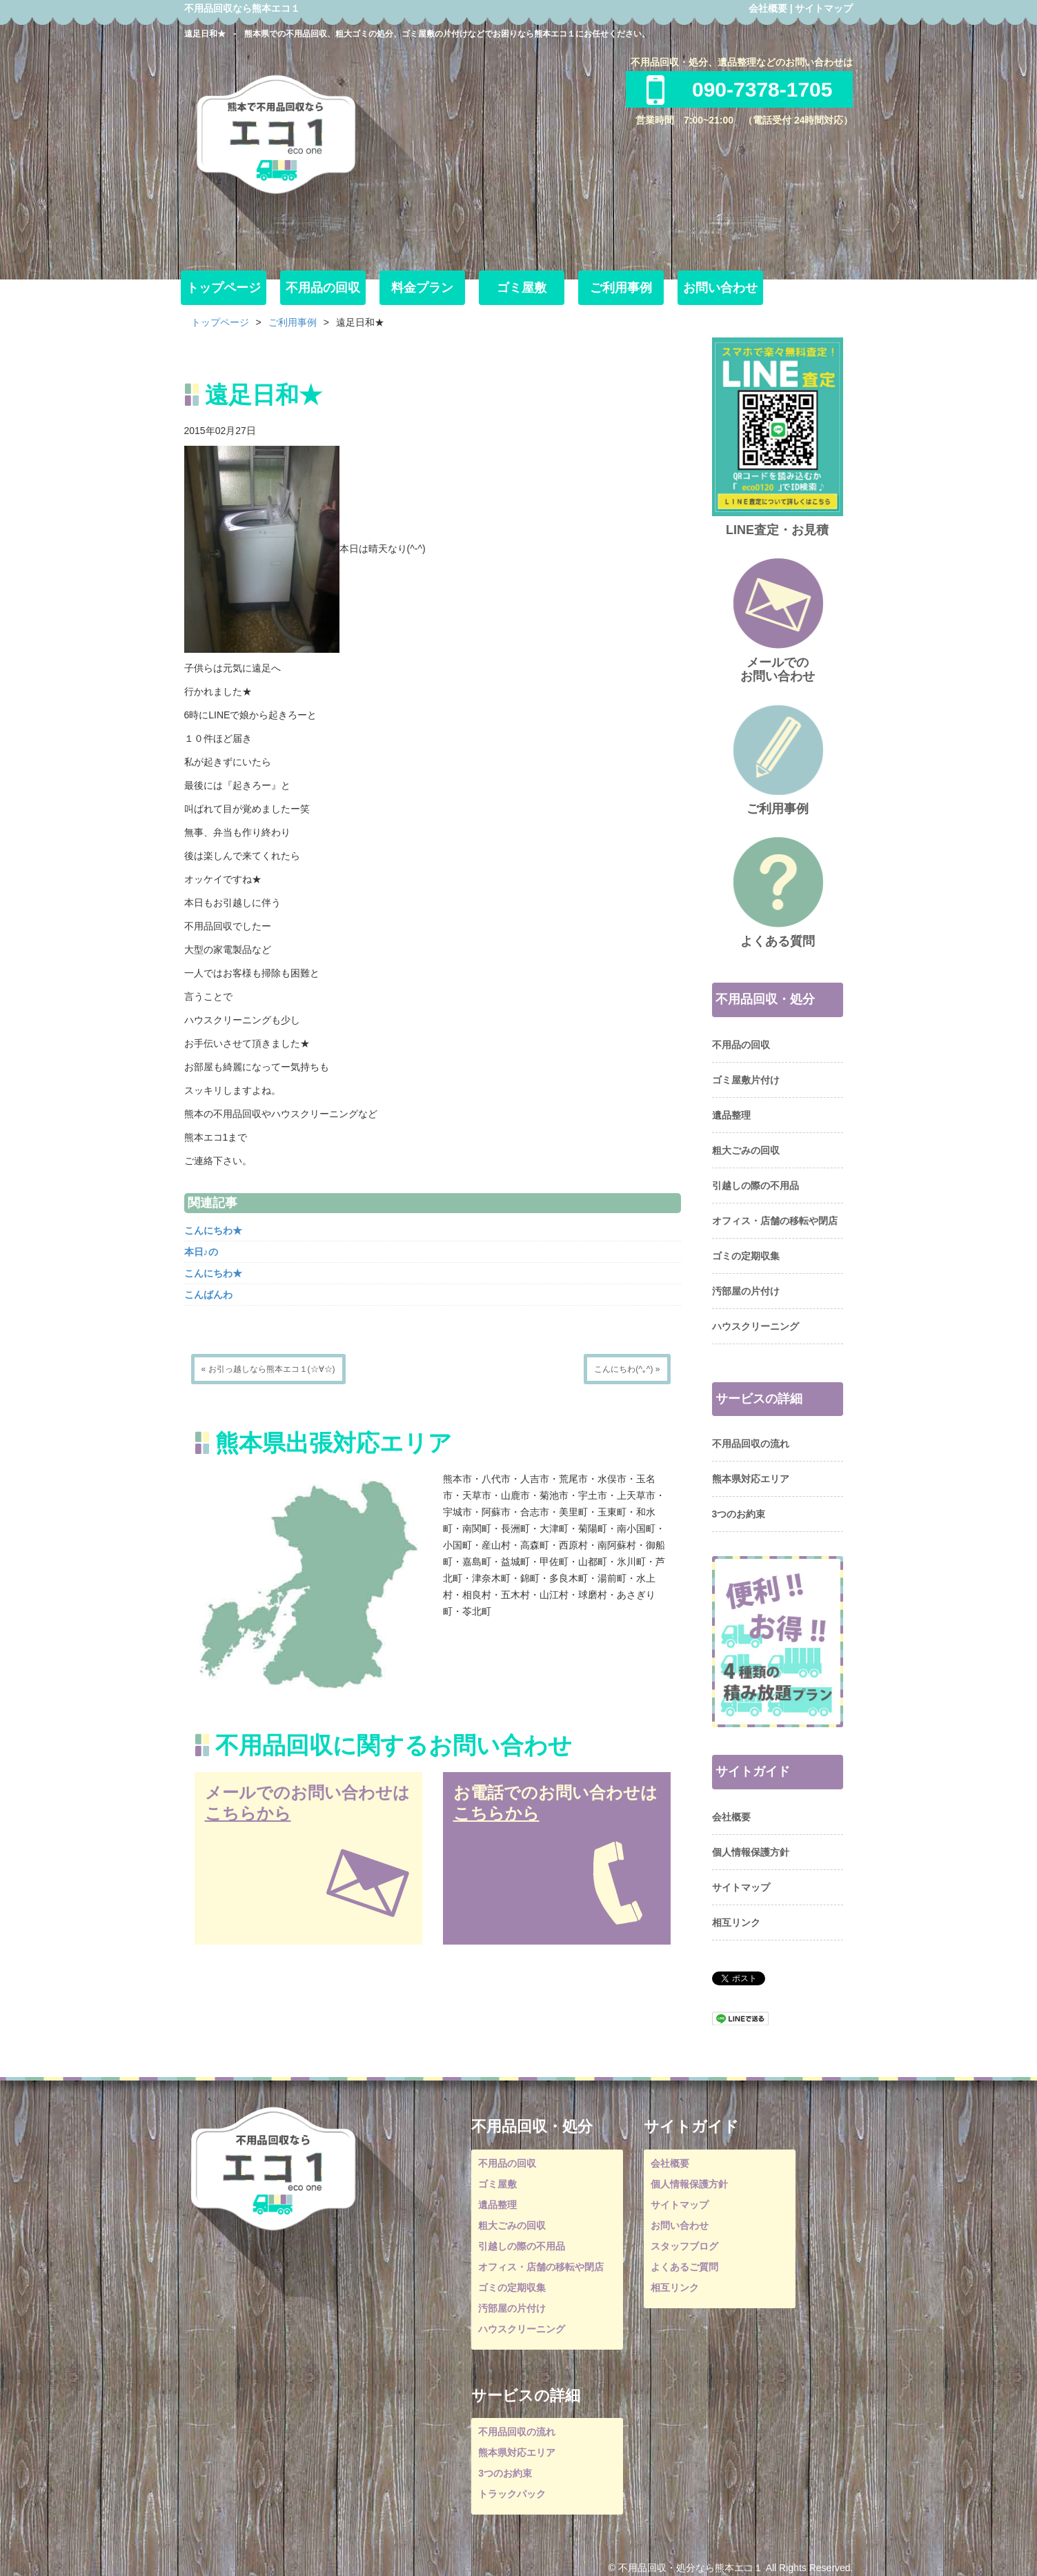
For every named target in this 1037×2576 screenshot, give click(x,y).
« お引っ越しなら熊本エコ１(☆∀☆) (268, 1369)
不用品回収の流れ (750, 1443)
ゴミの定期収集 (746, 1255)
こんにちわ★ (213, 1230)
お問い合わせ (720, 288)
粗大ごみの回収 (746, 1150)
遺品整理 (731, 1115)
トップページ (223, 288)
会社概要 (768, 8)
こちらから (248, 1813)
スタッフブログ (684, 2246)
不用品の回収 (323, 288)
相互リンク (736, 1922)
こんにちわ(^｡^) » (627, 1369)
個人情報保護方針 (750, 1852)
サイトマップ (824, 8)
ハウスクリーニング (755, 1326)
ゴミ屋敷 (521, 288)
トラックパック (512, 2493)
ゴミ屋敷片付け (746, 1079)
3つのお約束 (739, 1514)
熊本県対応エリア (750, 1478)
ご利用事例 (621, 288)
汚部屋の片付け (746, 1291)
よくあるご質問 (684, 2266)
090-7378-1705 (739, 89)
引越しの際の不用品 (755, 1185)
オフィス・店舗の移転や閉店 (775, 1220)
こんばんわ (208, 1294)
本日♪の (201, 1251)
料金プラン (422, 288)
